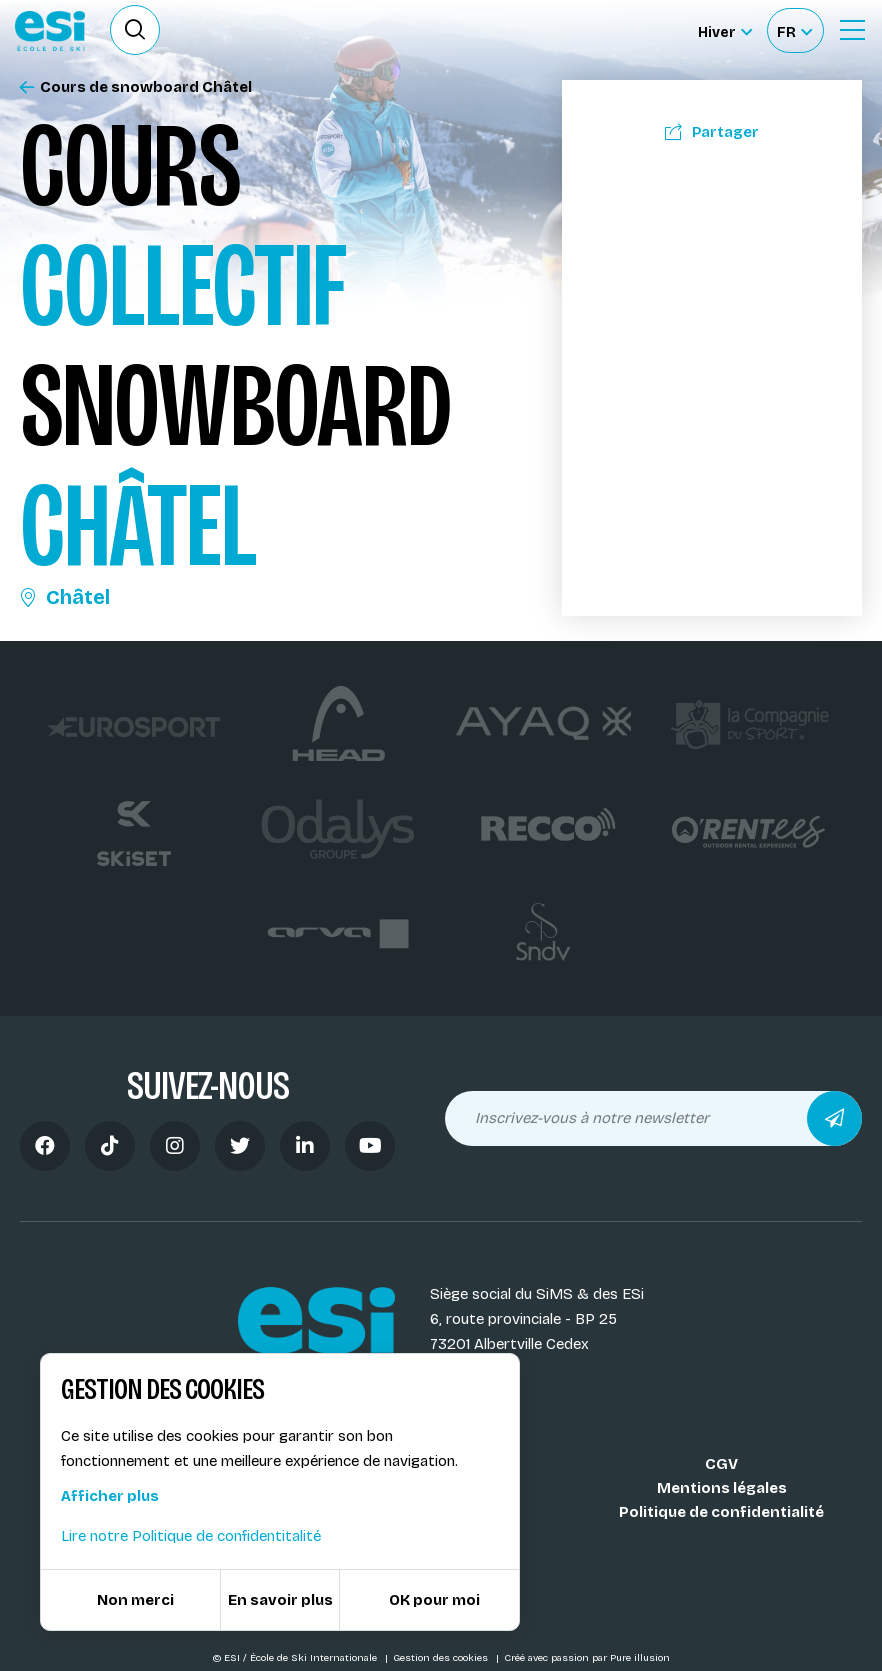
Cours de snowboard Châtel (136, 87)
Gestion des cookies (442, 1658)
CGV (721, 1464)
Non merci (135, 1600)
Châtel (65, 597)
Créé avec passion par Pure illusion (587, 1658)
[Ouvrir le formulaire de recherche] (135, 30)
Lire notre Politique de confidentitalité (191, 1536)
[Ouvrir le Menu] (852, 30)
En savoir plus (280, 1600)
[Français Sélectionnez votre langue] (794, 30)
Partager (712, 132)
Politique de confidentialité (721, 1512)
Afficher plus (110, 1496)
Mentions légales (722, 1488)
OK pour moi (434, 1600)
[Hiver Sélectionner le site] (725, 30)
